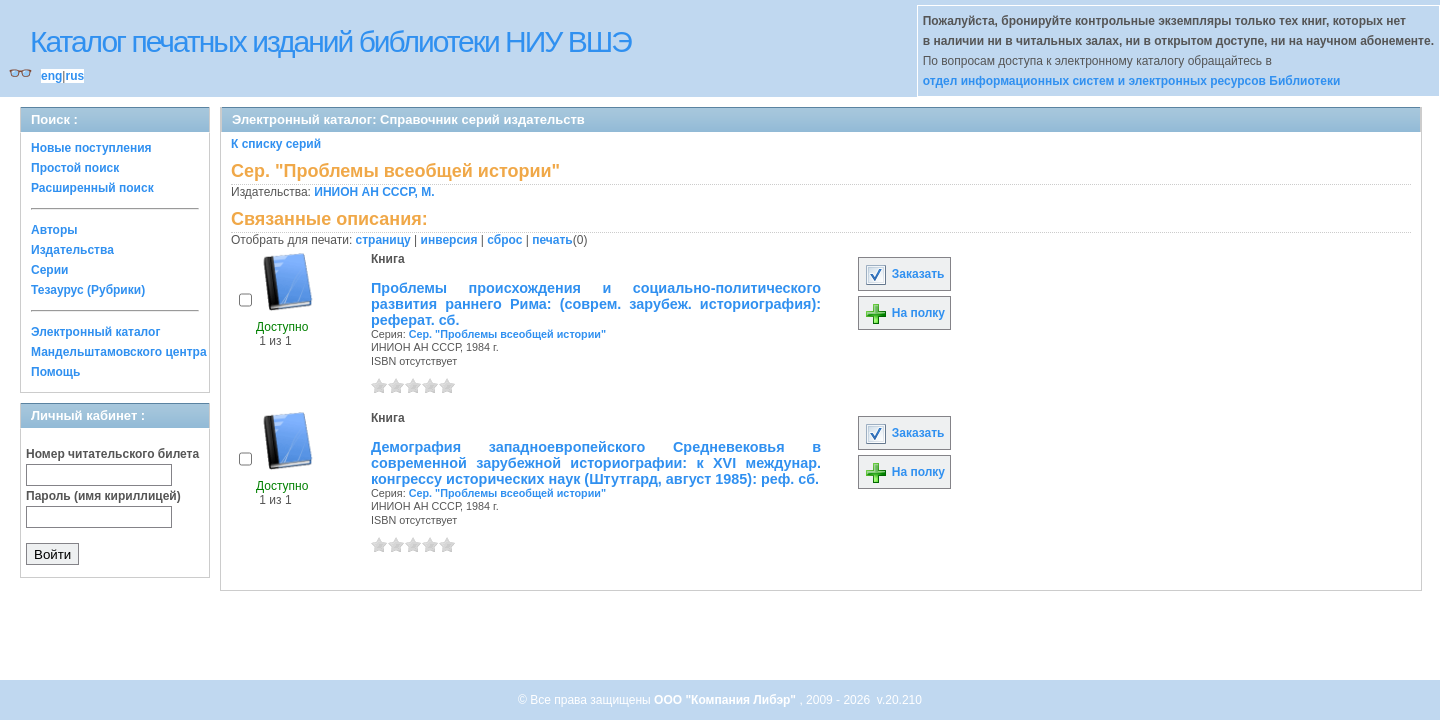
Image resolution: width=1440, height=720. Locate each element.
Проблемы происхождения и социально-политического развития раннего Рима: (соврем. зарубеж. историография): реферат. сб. (596, 304)
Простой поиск (75, 168)
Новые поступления (91, 148)
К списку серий (276, 144)
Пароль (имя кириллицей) (103, 496)
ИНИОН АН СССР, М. (374, 192)
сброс (504, 240)
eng (51, 76)
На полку (904, 313)
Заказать (904, 274)
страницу (383, 240)
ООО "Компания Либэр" (726, 700)
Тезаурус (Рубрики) (88, 290)
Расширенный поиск (92, 188)
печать (552, 240)
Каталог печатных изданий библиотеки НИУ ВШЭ (330, 41)
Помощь (55, 372)
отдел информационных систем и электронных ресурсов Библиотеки (1132, 81)
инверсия (449, 240)
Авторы (54, 230)
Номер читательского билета (112, 454)
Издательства (72, 250)
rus (74, 76)
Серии (49, 270)
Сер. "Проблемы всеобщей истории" (507, 334)
